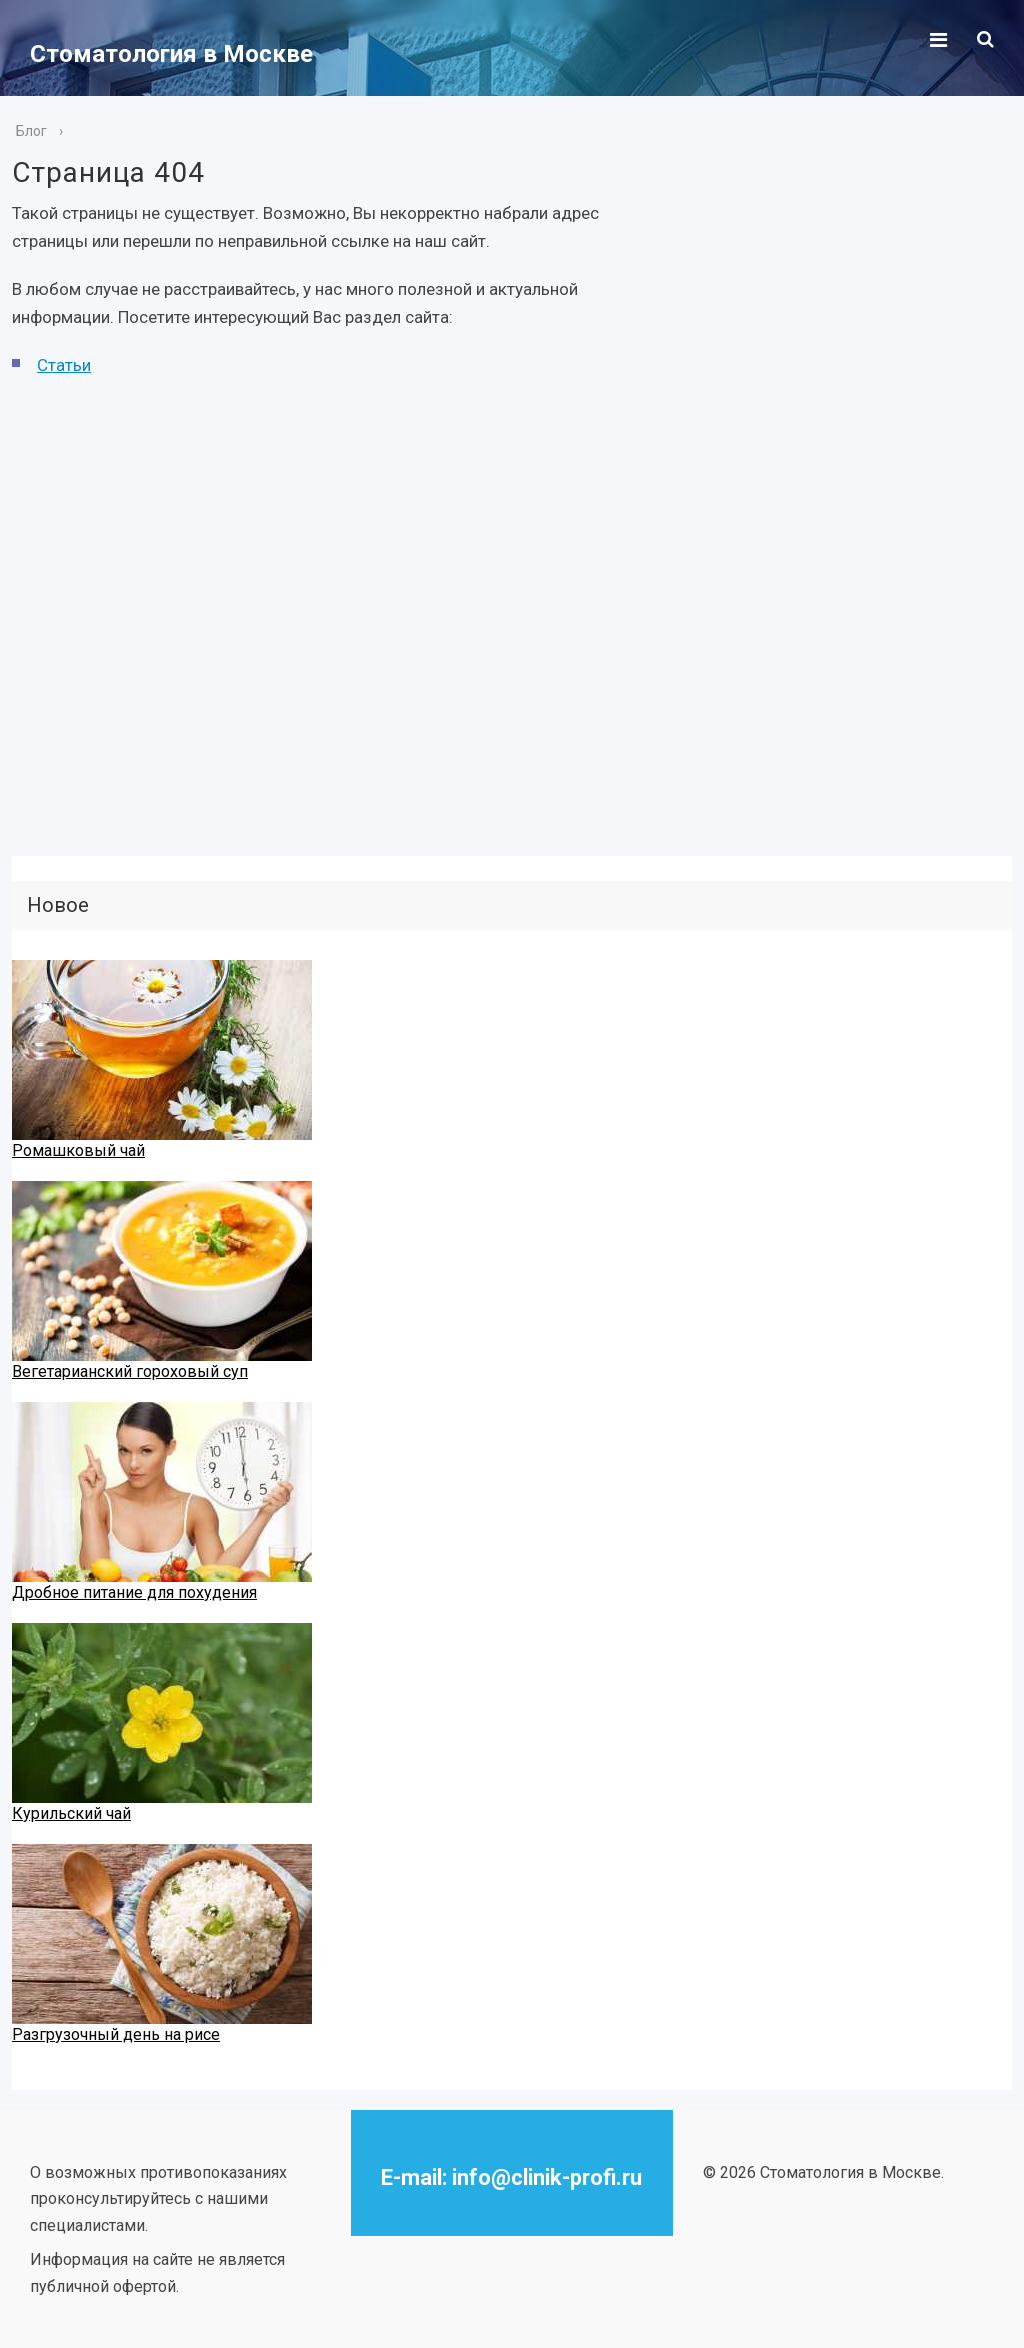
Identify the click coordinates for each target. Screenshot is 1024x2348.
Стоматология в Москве (171, 54)
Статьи (64, 365)
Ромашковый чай (78, 1150)
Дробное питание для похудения (134, 1592)
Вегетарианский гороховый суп (130, 1371)
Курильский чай (71, 1813)
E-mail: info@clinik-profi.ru (511, 2177)
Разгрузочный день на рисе (116, 2034)
